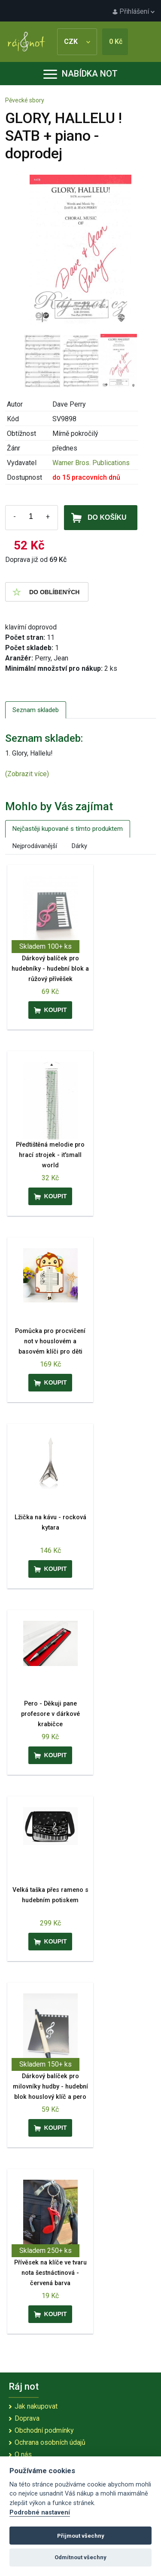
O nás (23, 2454)
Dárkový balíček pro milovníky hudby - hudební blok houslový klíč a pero (50, 2087)
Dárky (79, 846)
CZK (77, 41)
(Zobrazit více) (27, 774)
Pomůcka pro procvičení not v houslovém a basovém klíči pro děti (50, 1341)
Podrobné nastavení (39, 2512)
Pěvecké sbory (24, 100)
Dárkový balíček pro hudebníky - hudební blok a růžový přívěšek (50, 969)
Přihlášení (133, 11)
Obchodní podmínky (44, 2430)
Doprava (27, 2418)
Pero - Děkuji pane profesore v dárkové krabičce (50, 1714)
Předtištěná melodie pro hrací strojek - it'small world (50, 1155)
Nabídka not (80, 73)
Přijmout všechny (80, 2536)
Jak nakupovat (36, 2406)
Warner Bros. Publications (91, 463)
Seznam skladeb (35, 710)
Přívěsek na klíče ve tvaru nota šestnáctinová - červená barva (50, 2273)
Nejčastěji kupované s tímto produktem (67, 829)
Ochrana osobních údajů (50, 2442)
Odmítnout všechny (80, 2557)
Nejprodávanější (34, 846)
